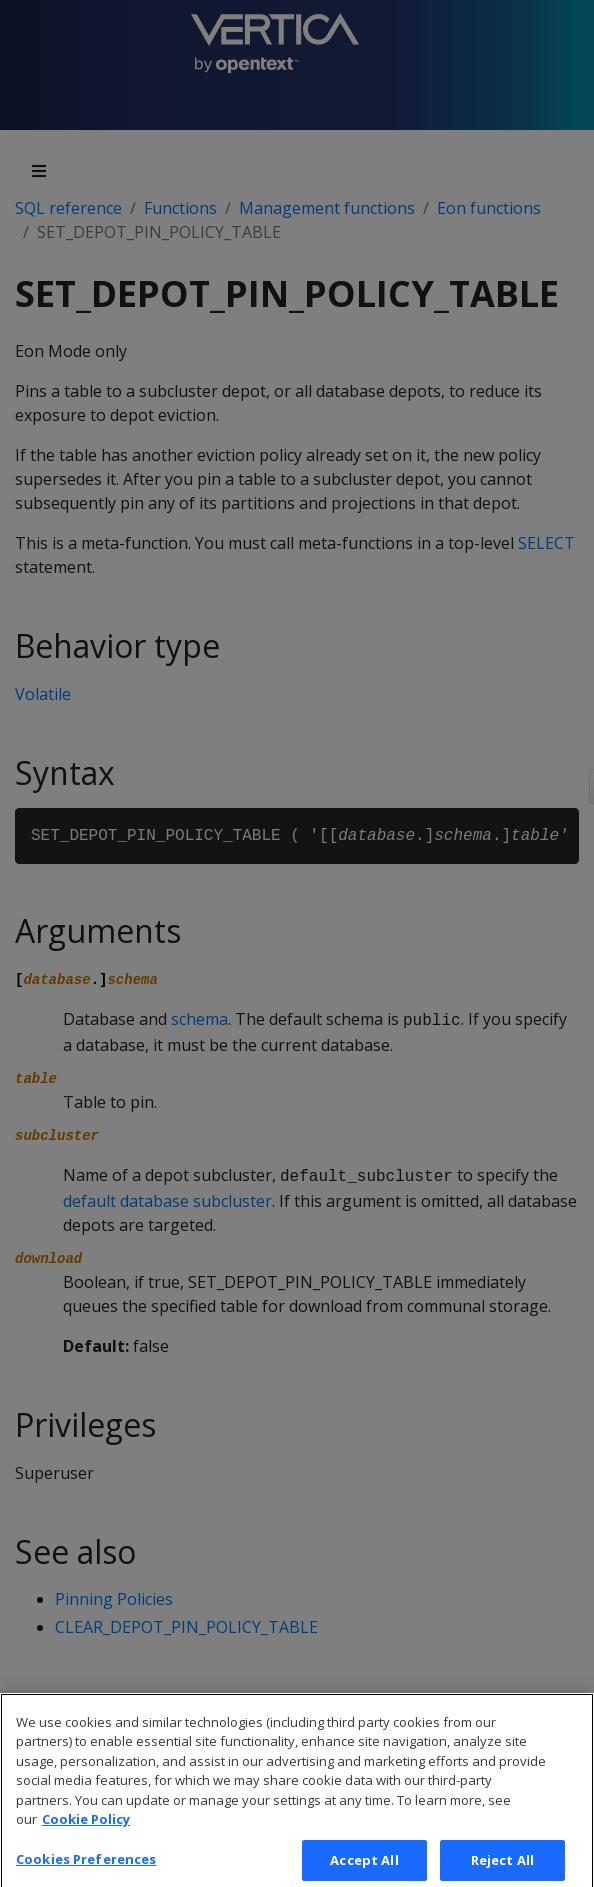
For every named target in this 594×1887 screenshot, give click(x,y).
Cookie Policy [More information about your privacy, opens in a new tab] (86, 1830)
